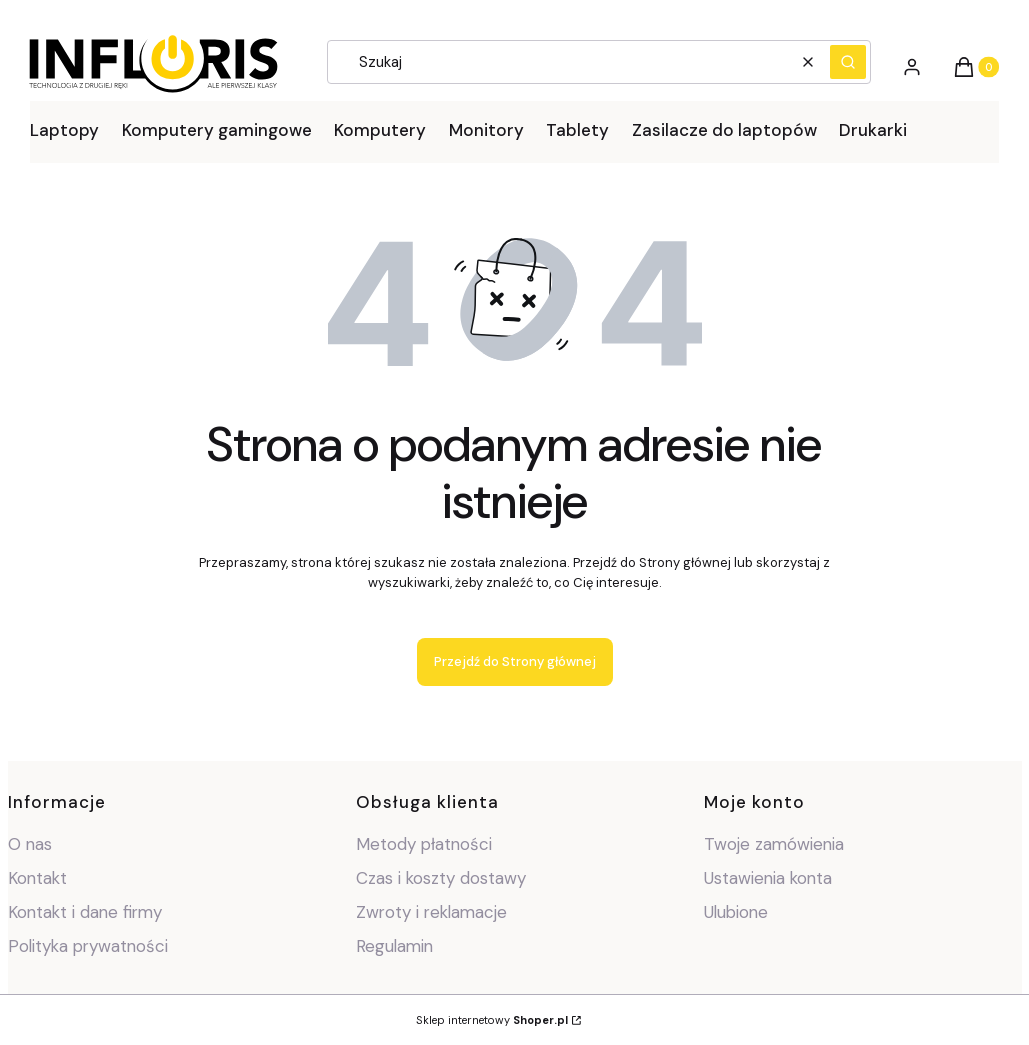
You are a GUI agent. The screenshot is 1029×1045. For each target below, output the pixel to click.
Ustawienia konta (768, 878)
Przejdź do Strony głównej (515, 661)
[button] (848, 62)
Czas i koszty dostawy (441, 878)
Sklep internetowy (492, 1020)
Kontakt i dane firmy (85, 912)
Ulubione (736, 912)
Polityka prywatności (88, 946)
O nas (30, 844)
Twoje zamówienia (774, 844)
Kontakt (37, 878)
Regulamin (394, 946)
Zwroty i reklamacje (431, 912)
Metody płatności (424, 844)
